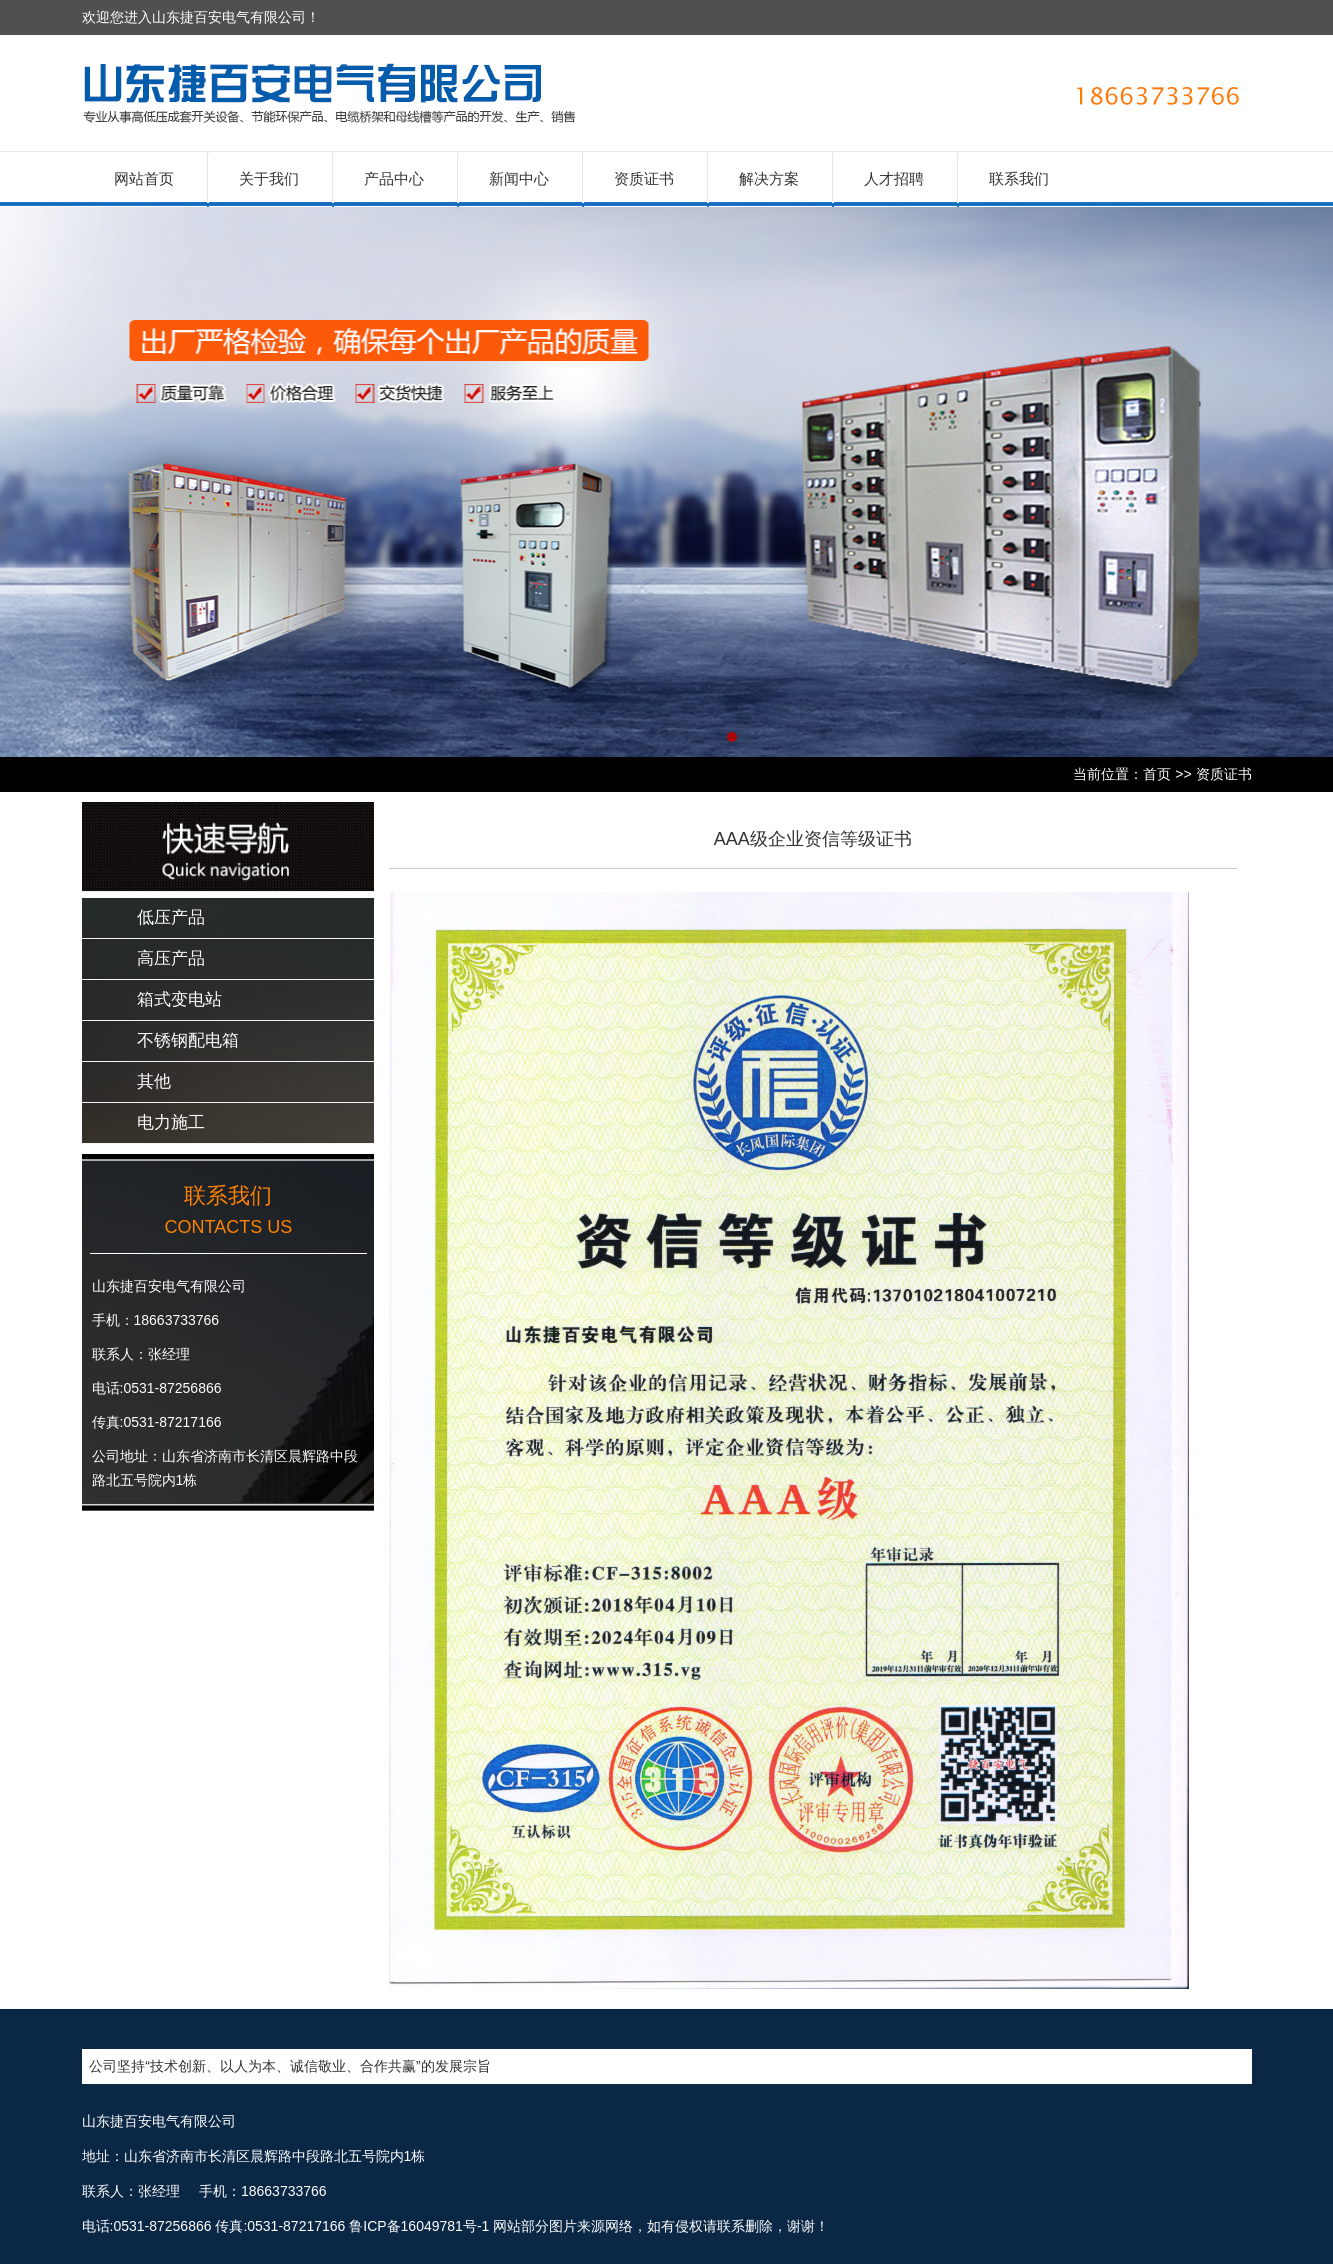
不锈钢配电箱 (188, 1040)
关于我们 (269, 178)
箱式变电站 (179, 999)
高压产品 (171, 958)
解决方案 (769, 178)
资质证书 (644, 178)
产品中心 (394, 178)
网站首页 (144, 178)
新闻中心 (519, 178)
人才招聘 (894, 178)
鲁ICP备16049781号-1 (419, 2226)
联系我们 (1019, 178)
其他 (154, 1081)
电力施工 (171, 1122)
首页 (1157, 774)
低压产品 (171, 917)
